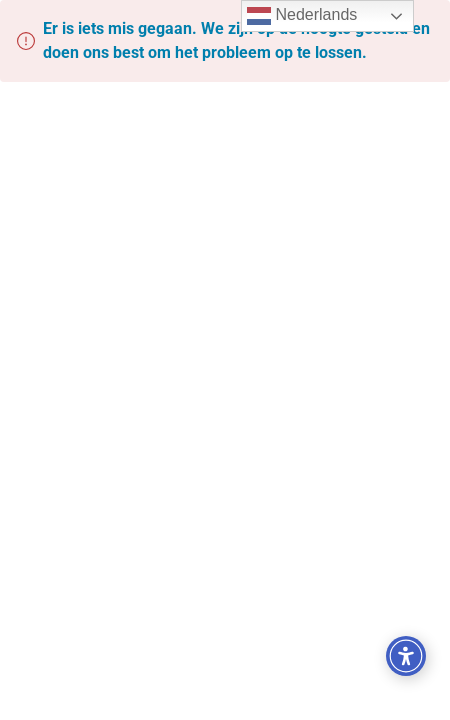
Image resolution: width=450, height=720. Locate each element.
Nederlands (302, 16)
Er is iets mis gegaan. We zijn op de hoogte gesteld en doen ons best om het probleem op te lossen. (236, 40)
